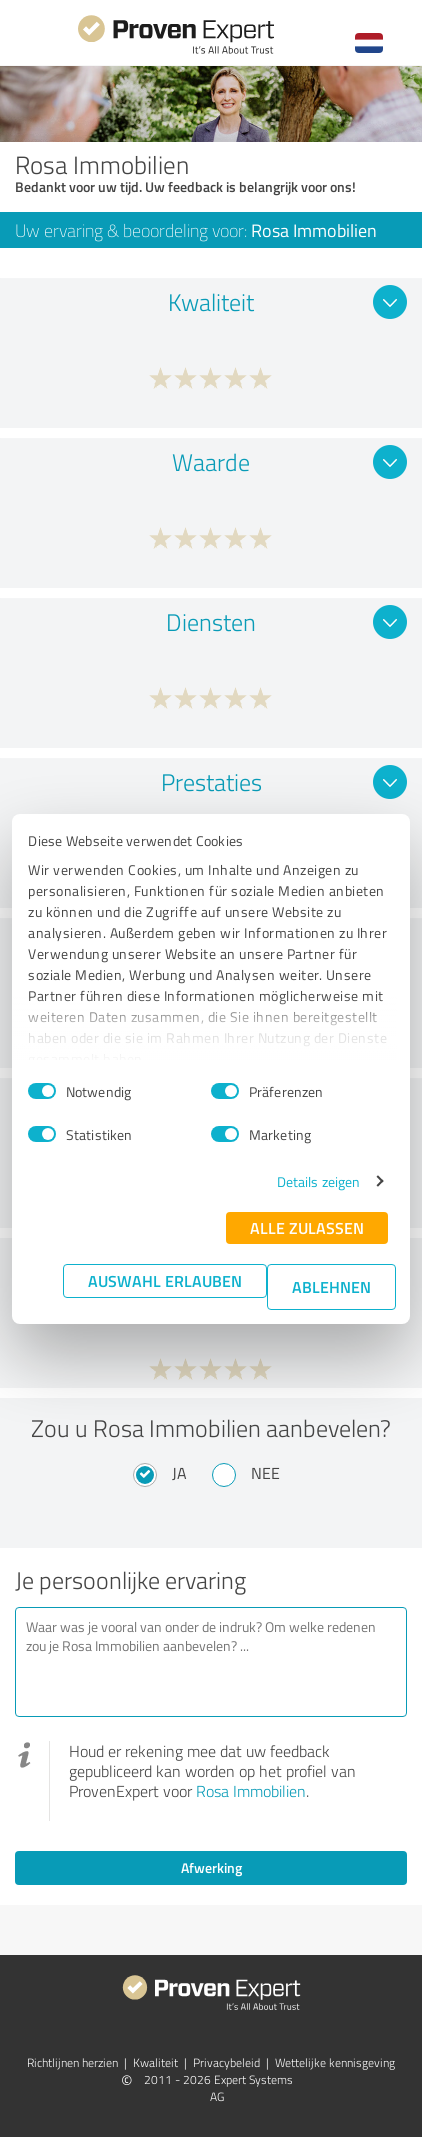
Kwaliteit (155, 2062)
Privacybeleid (226, 2062)
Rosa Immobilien (251, 1791)
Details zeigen (318, 1181)
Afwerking (211, 1867)
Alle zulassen (307, 1227)
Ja (179, 1473)
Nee (265, 1473)
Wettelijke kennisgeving (335, 2062)
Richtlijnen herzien (72, 2062)
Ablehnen (331, 1286)
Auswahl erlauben (165, 1280)
